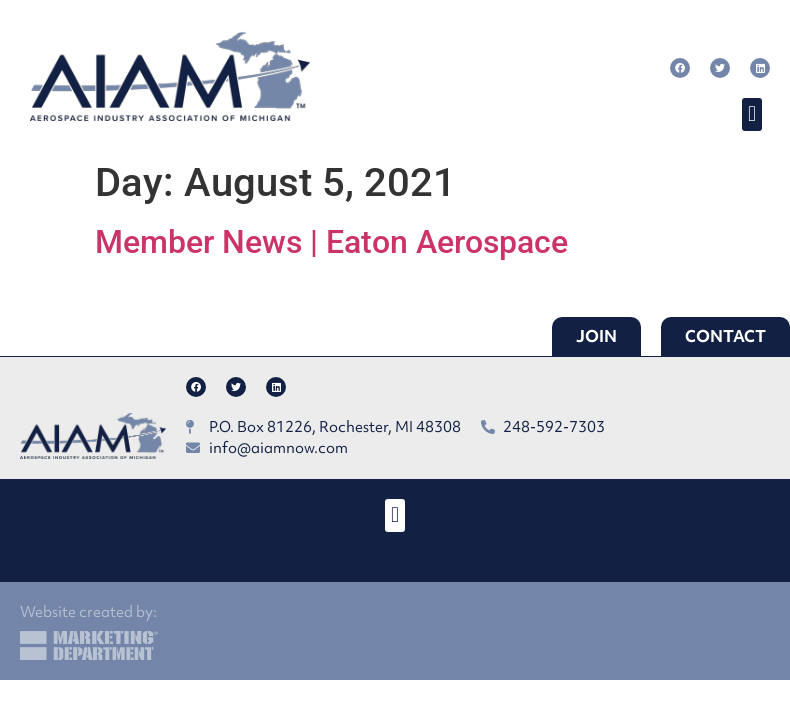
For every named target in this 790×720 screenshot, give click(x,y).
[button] (751, 114)
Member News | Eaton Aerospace (331, 242)
